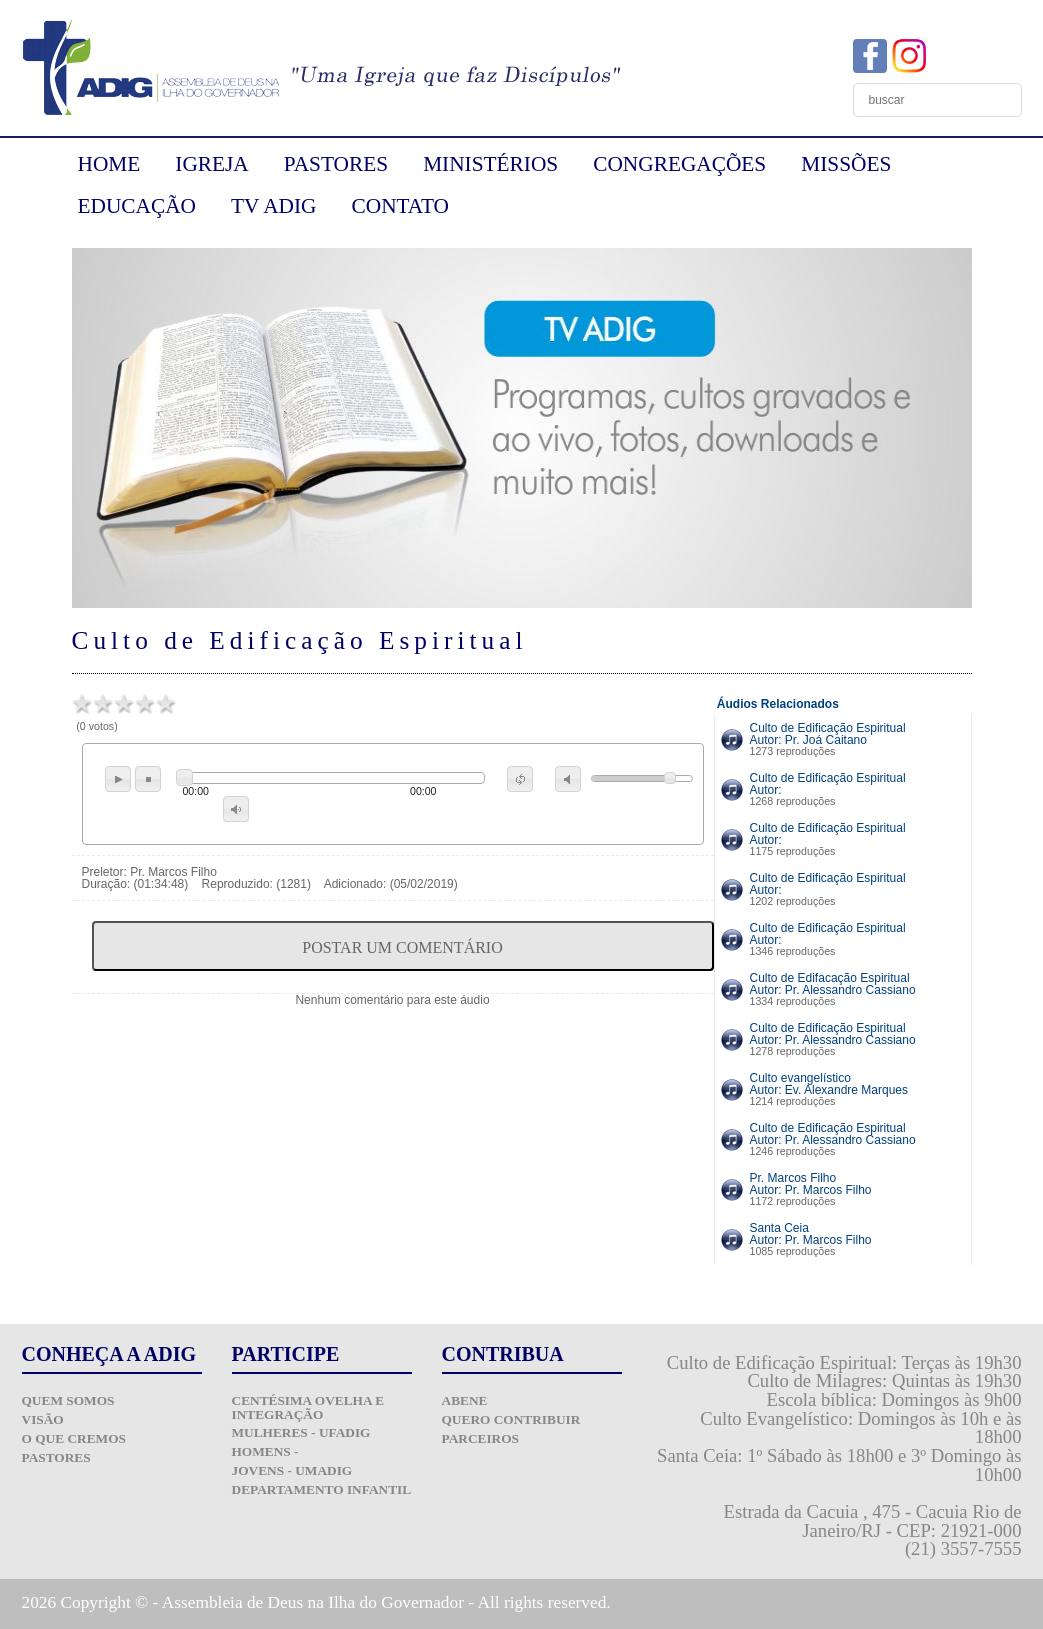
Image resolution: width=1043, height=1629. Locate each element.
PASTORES (336, 164)
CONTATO (400, 206)
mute (568, 779)
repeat (520, 779)
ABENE (465, 1400)
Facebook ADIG (870, 56)
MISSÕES (846, 164)
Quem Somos (68, 1400)
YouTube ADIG (948, 56)
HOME (109, 164)
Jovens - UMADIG (292, 1470)
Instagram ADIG (909, 56)
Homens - (265, 1451)
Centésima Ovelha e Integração (308, 1407)
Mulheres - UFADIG (301, 1432)
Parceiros (481, 1438)
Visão (43, 1419)
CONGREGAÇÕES (679, 164)
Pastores (56, 1457)
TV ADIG (274, 206)
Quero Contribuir (511, 1419)
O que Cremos (74, 1438)
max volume (236, 809)
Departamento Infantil (322, 1489)
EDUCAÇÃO (137, 206)
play (118, 779)
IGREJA (211, 164)
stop (148, 779)
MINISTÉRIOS (490, 164)
